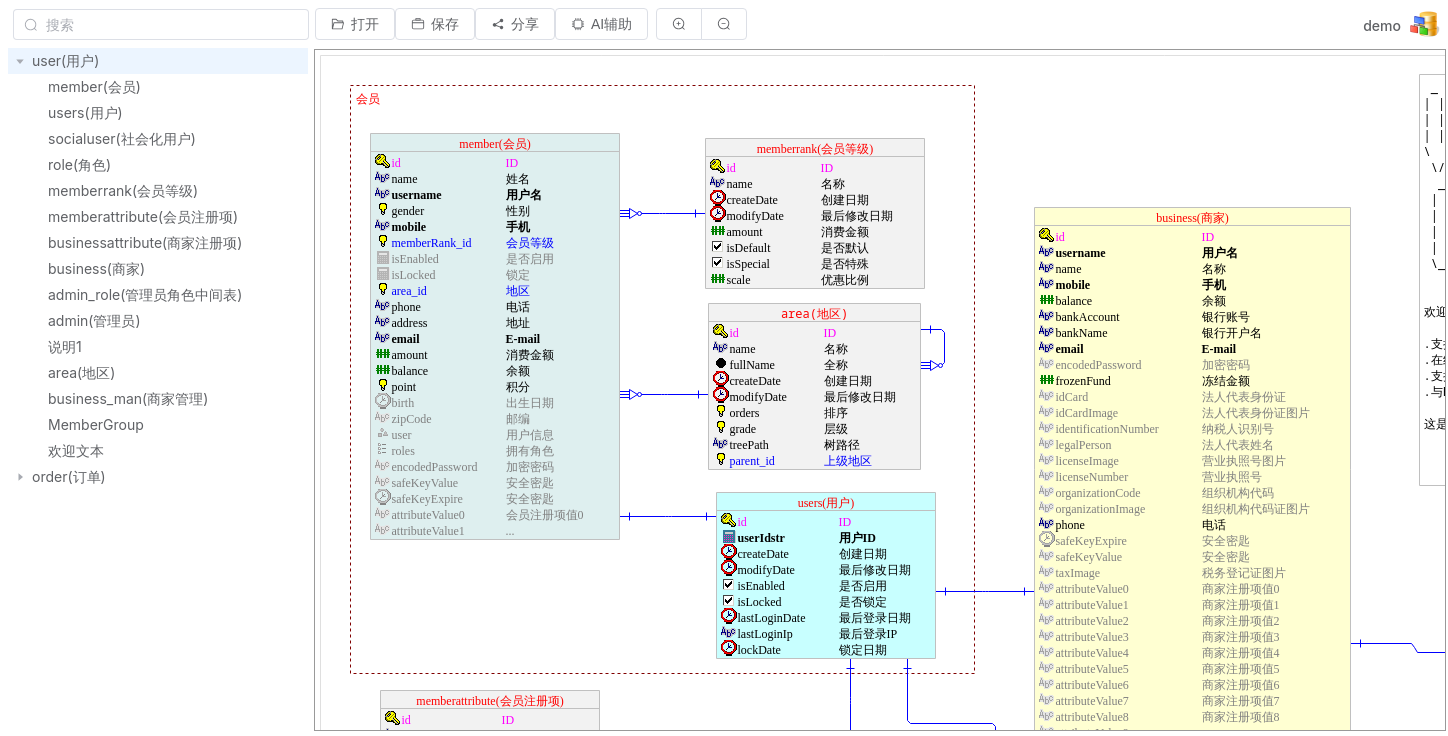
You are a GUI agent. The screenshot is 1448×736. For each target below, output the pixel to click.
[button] (355, 24)
